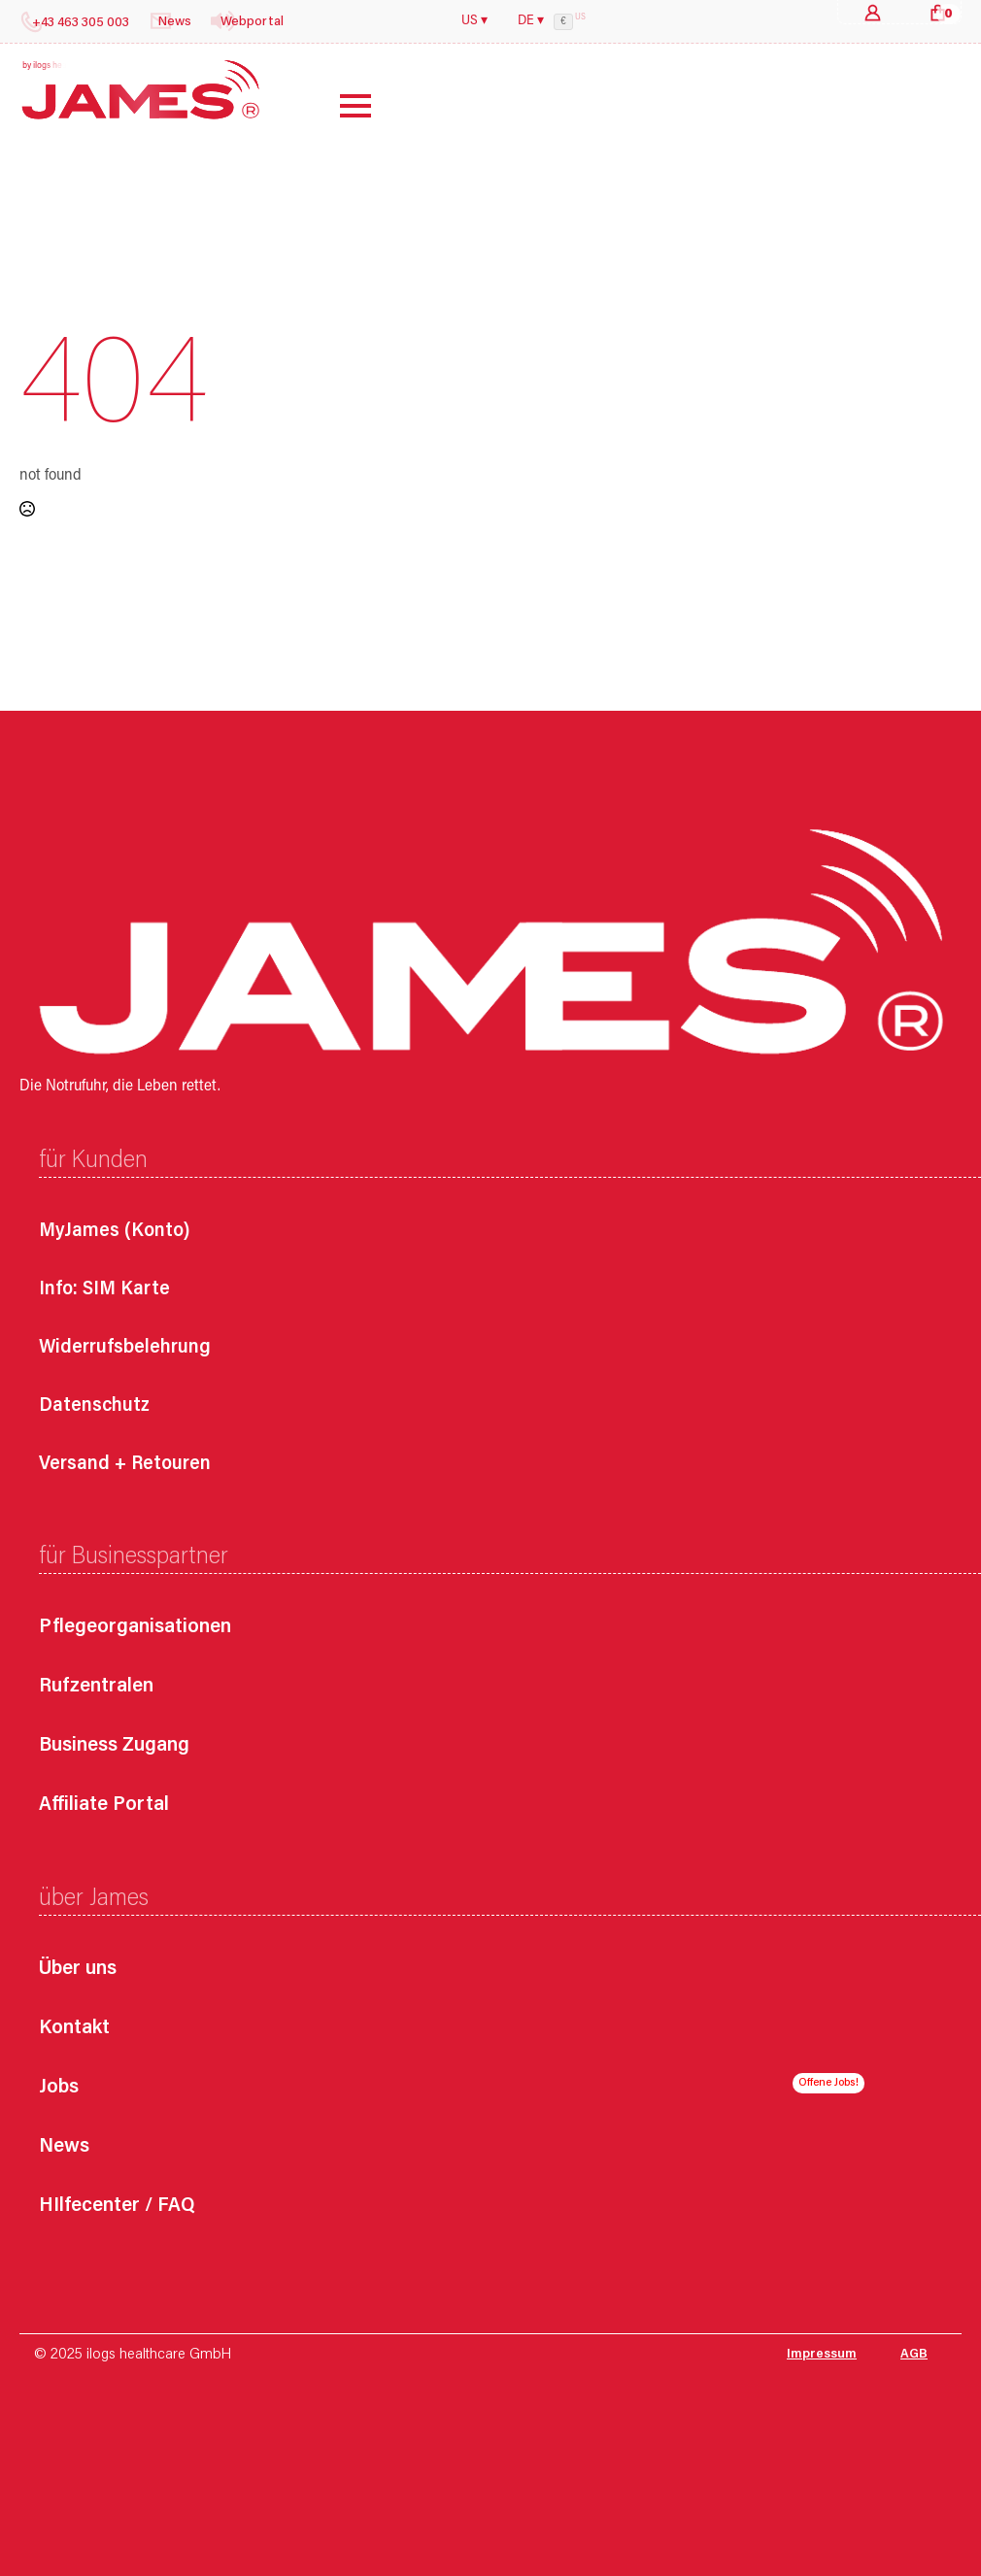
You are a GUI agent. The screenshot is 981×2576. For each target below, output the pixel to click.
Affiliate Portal (104, 1805)
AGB (914, 2354)
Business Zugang (114, 1746)
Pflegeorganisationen (135, 1628)
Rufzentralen (96, 1687)
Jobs (59, 2088)
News (64, 2147)
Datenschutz (94, 1406)
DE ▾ (531, 21)
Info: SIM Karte (104, 1289)
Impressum (822, 2354)
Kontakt (74, 2029)
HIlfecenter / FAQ (116, 2206)
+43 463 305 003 (80, 23)
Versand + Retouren (125, 1464)
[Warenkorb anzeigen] (938, 12)
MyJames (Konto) (114, 1231)
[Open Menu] (341, 105)
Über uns (78, 1969)
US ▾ (474, 21)
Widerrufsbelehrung (125, 1347)
